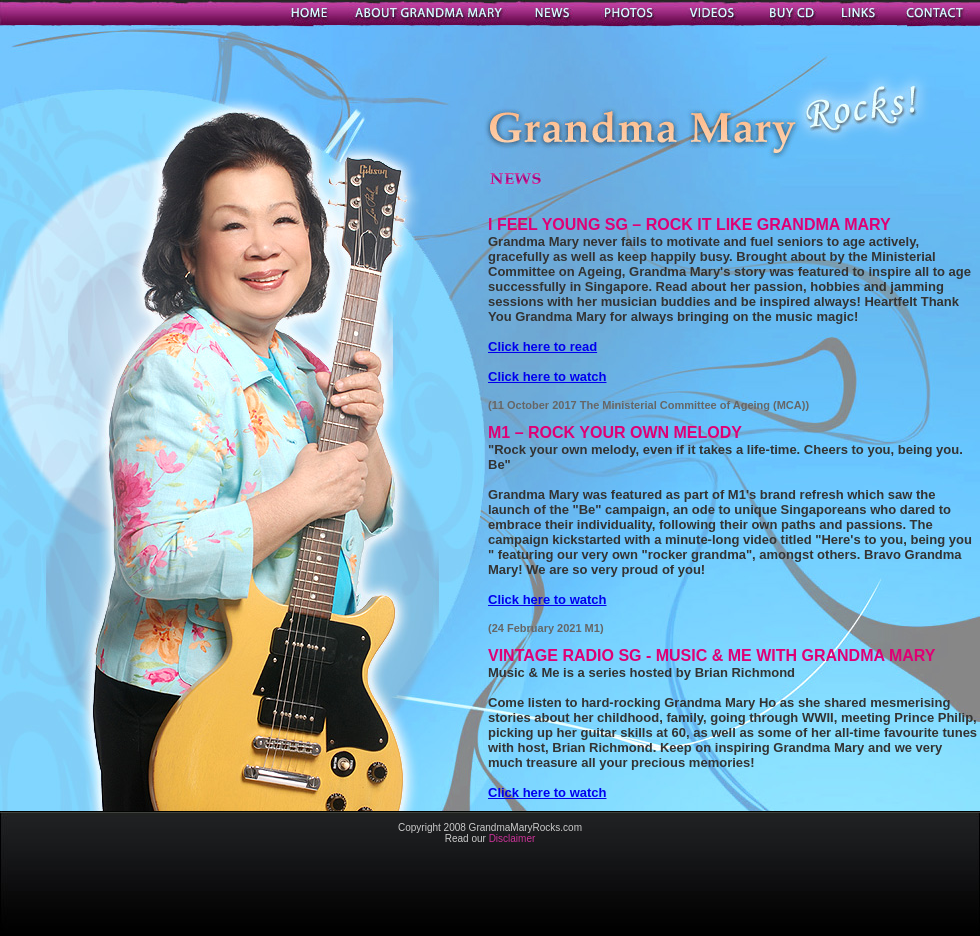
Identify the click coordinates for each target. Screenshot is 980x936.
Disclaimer (512, 838)
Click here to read (542, 346)
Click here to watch (547, 376)
